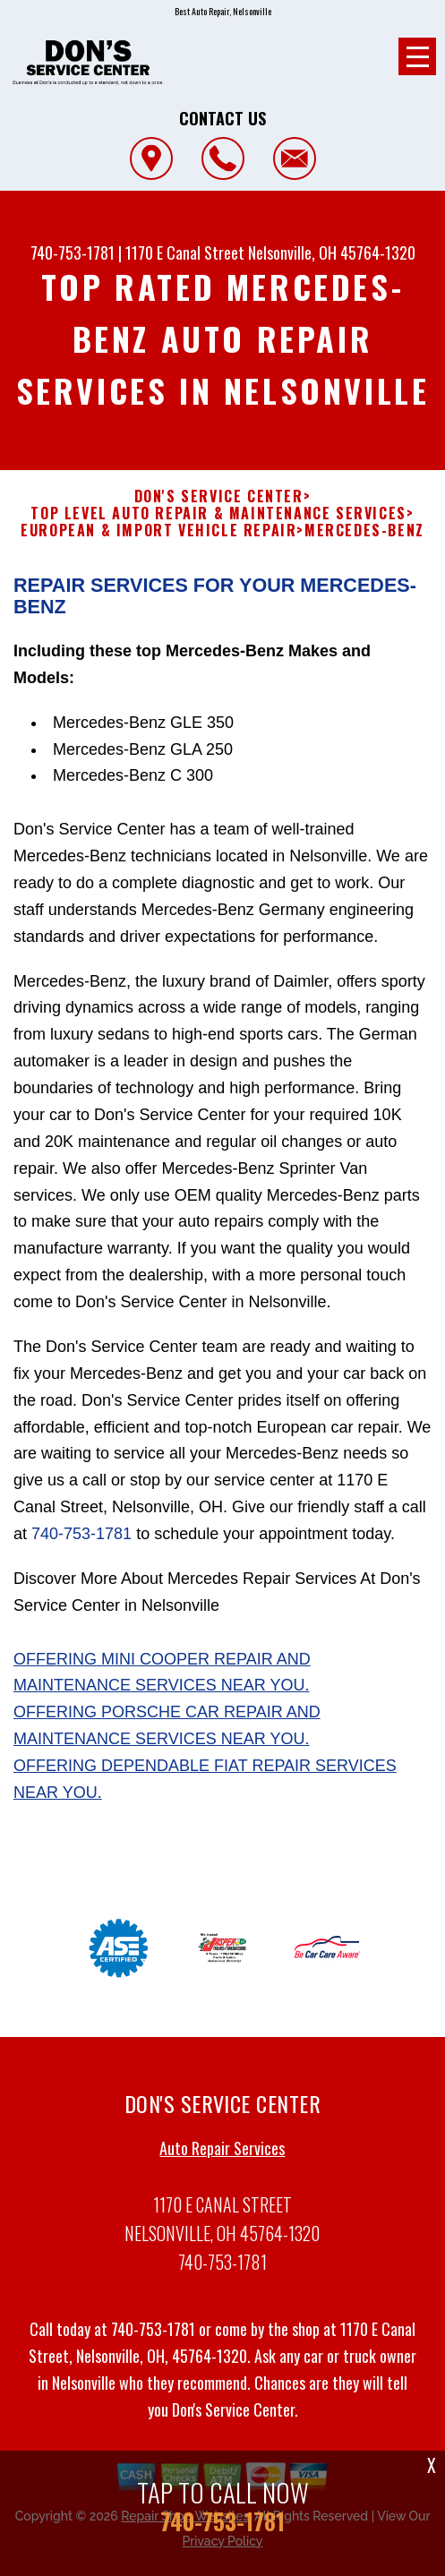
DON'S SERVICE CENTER (219, 505)
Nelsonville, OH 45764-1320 (331, 252)
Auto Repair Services (222, 2157)
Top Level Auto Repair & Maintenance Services (218, 522)
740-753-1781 (72, 252)
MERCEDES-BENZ (364, 539)
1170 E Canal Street (184, 252)
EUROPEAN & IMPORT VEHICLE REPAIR (158, 539)
